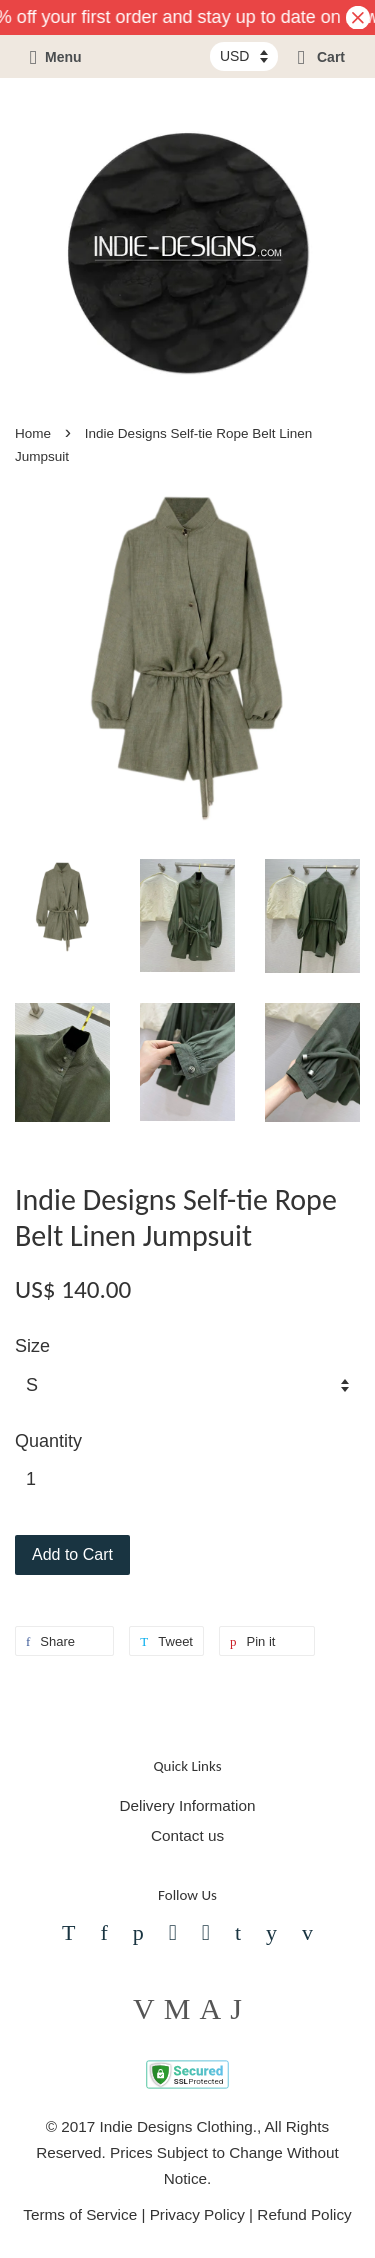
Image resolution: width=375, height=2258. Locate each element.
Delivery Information (187, 1805)
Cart (321, 57)
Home (33, 433)
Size (32, 1346)
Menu (56, 57)
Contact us (187, 1835)
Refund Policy (304, 2214)
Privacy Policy (197, 2214)
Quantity (48, 1441)
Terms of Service (80, 2214)
